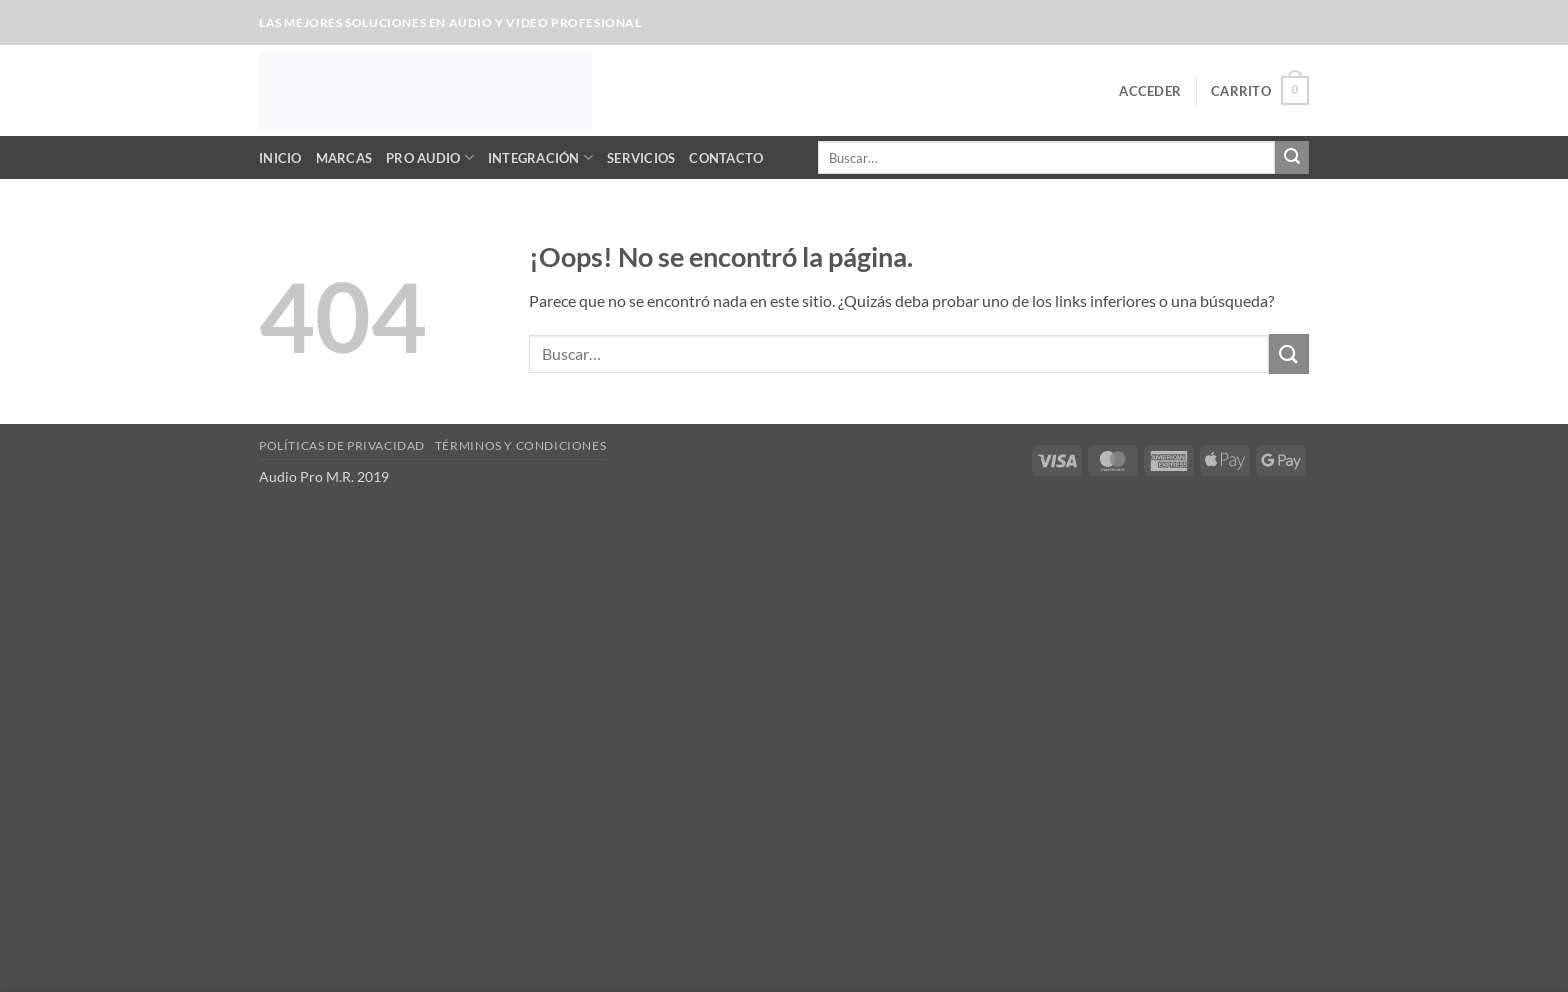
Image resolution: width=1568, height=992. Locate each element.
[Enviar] (1292, 158)
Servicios (641, 158)
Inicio (280, 158)
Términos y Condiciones (520, 445)
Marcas (344, 158)
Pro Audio (430, 157)
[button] (1150, 91)
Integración (540, 157)
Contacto (726, 158)
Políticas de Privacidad (342, 445)
